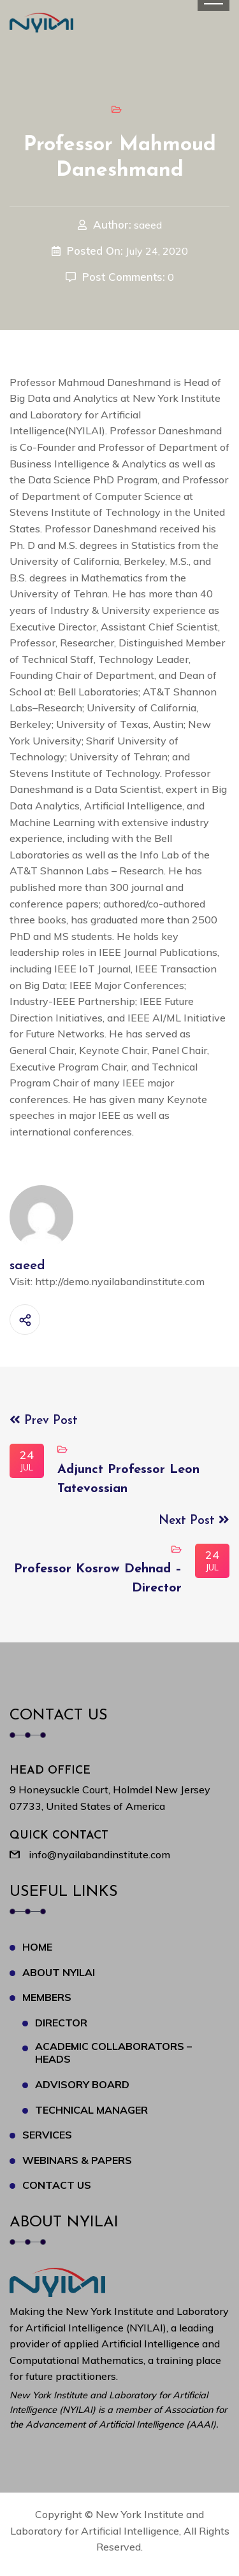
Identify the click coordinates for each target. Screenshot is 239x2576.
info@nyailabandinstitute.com (99, 1854)
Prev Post (44, 1421)
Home (37, 1946)
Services (47, 2134)
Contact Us (56, 2185)
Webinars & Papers (77, 2160)
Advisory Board (82, 2084)
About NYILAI (58, 1972)
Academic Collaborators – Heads (113, 2052)
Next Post (194, 1521)
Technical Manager (91, 2109)
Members (46, 1997)
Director (61, 2022)
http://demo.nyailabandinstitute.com (120, 1281)
